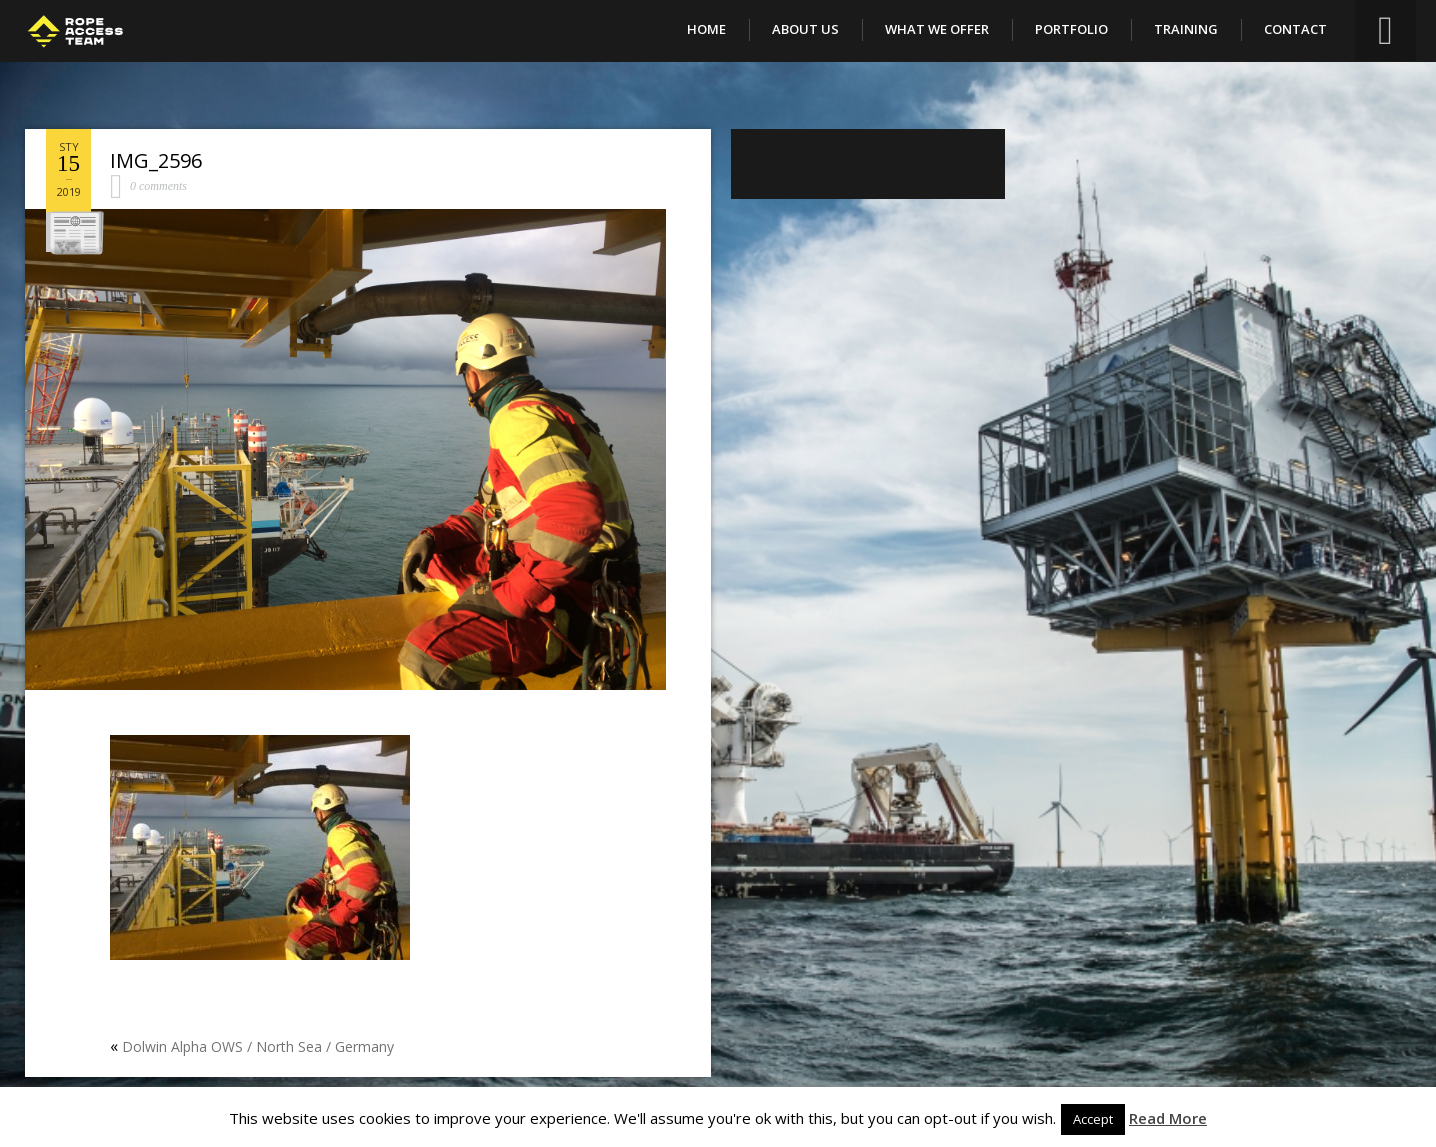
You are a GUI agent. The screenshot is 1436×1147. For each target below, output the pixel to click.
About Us (805, 29)
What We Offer (937, 29)
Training (1186, 29)
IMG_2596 (156, 160)
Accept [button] (1093, 1119)
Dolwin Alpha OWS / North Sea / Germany (258, 1046)
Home (706, 29)
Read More (1168, 1118)
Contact (1295, 29)
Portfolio (1071, 29)
